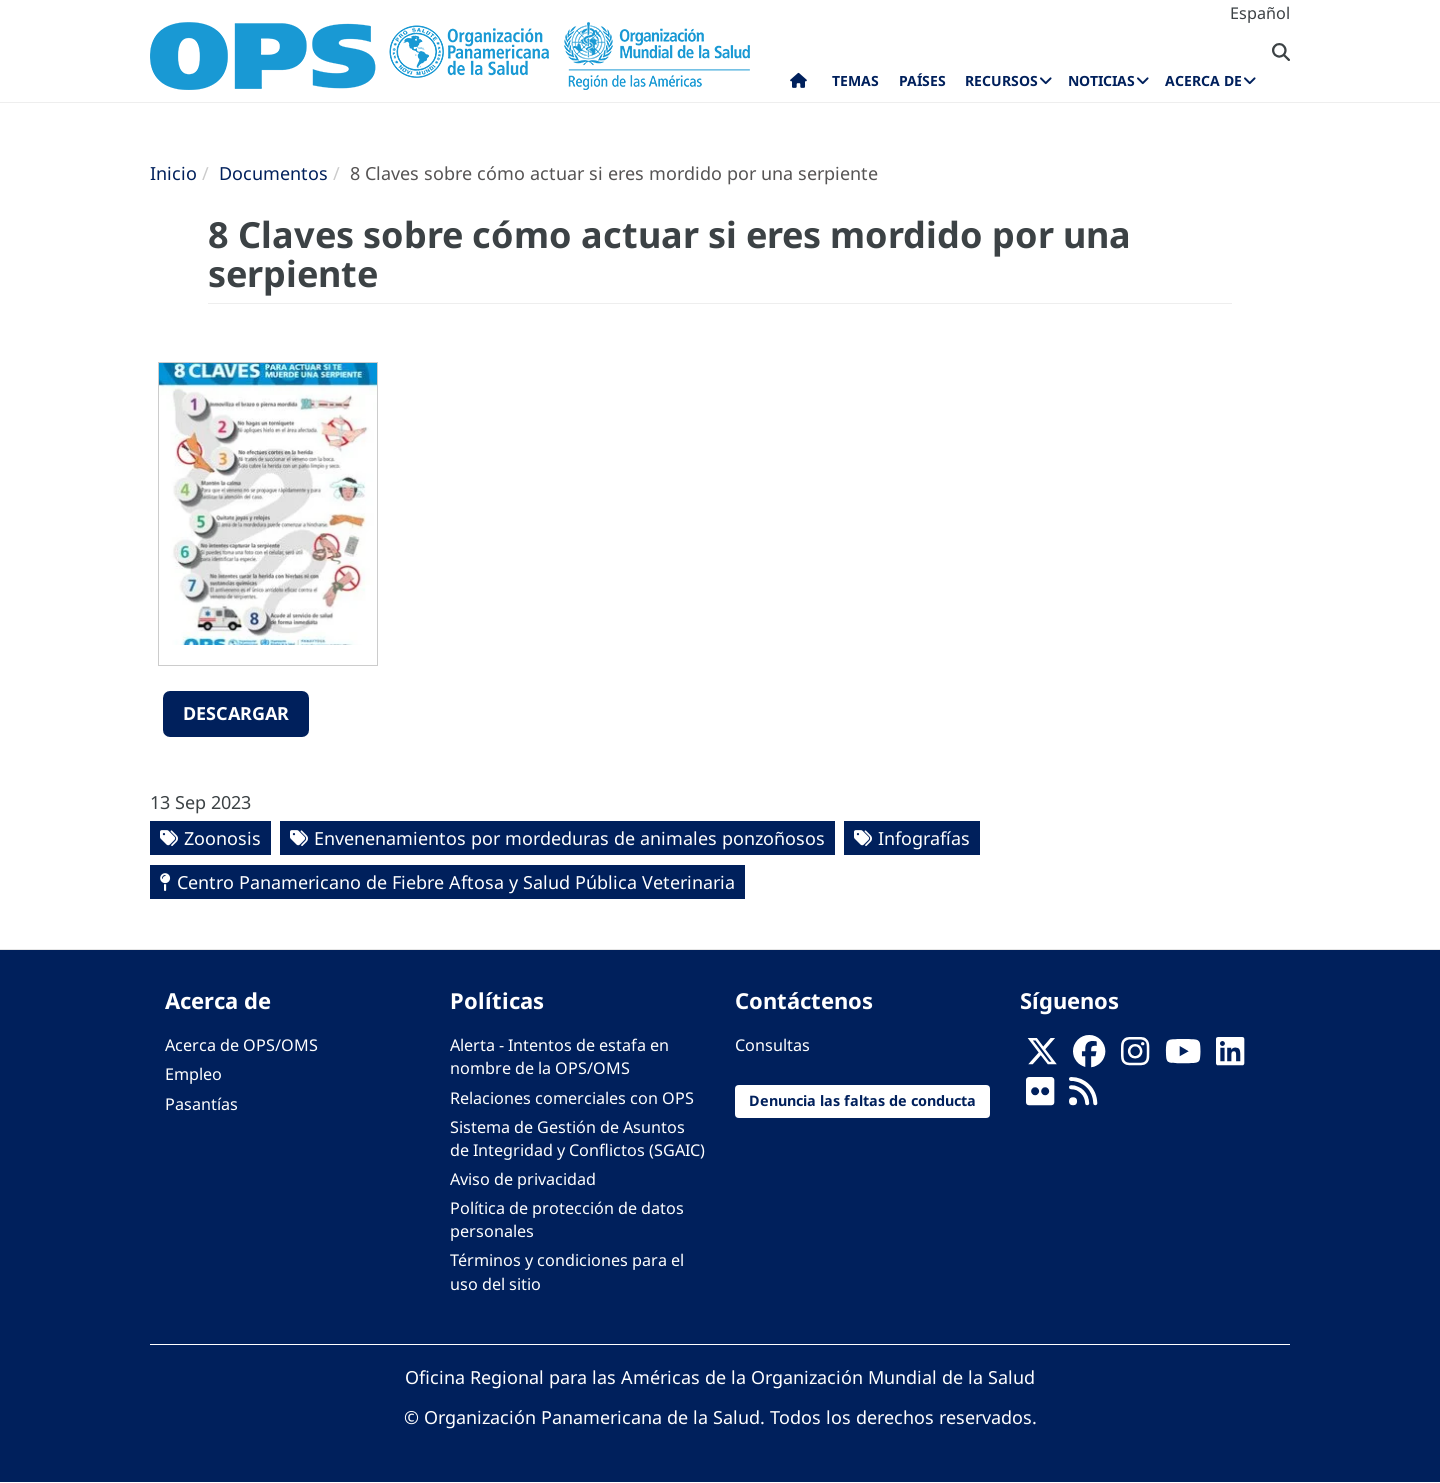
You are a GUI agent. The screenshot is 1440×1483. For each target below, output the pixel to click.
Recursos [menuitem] (1001, 80)
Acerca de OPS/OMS (241, 1045)
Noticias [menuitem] (1101, 80)
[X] (1042, 1057)
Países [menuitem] (922, 80)
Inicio (173, 173)
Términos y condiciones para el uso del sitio (567, 1271)
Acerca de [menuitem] (1203, 80)
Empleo (193, 1074)
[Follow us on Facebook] (1089, 1057)
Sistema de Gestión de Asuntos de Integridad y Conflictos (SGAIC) (577, 1138)
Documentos (273, 173)
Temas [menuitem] (855, 80)
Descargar (236, 713)
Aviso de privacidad (523, 1179)
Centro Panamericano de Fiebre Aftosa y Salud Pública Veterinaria (456, 882)
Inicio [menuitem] (798, 85)
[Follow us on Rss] (1083, 1098)
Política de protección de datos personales (567, 1219)
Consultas (772, 1045)
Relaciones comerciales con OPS (572, 1098)
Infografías (924, 838)
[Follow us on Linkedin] (1230, 1057)
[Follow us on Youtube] (1183, 1057)
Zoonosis (222, 838)
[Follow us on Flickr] (1040, 1098)
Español (1260, 13)
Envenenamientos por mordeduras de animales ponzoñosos (569, 838)
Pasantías (201, 1104)
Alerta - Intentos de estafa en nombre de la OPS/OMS (559, 1056)
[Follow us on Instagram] (1135, 1057)
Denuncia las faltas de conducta (862, 1100)
